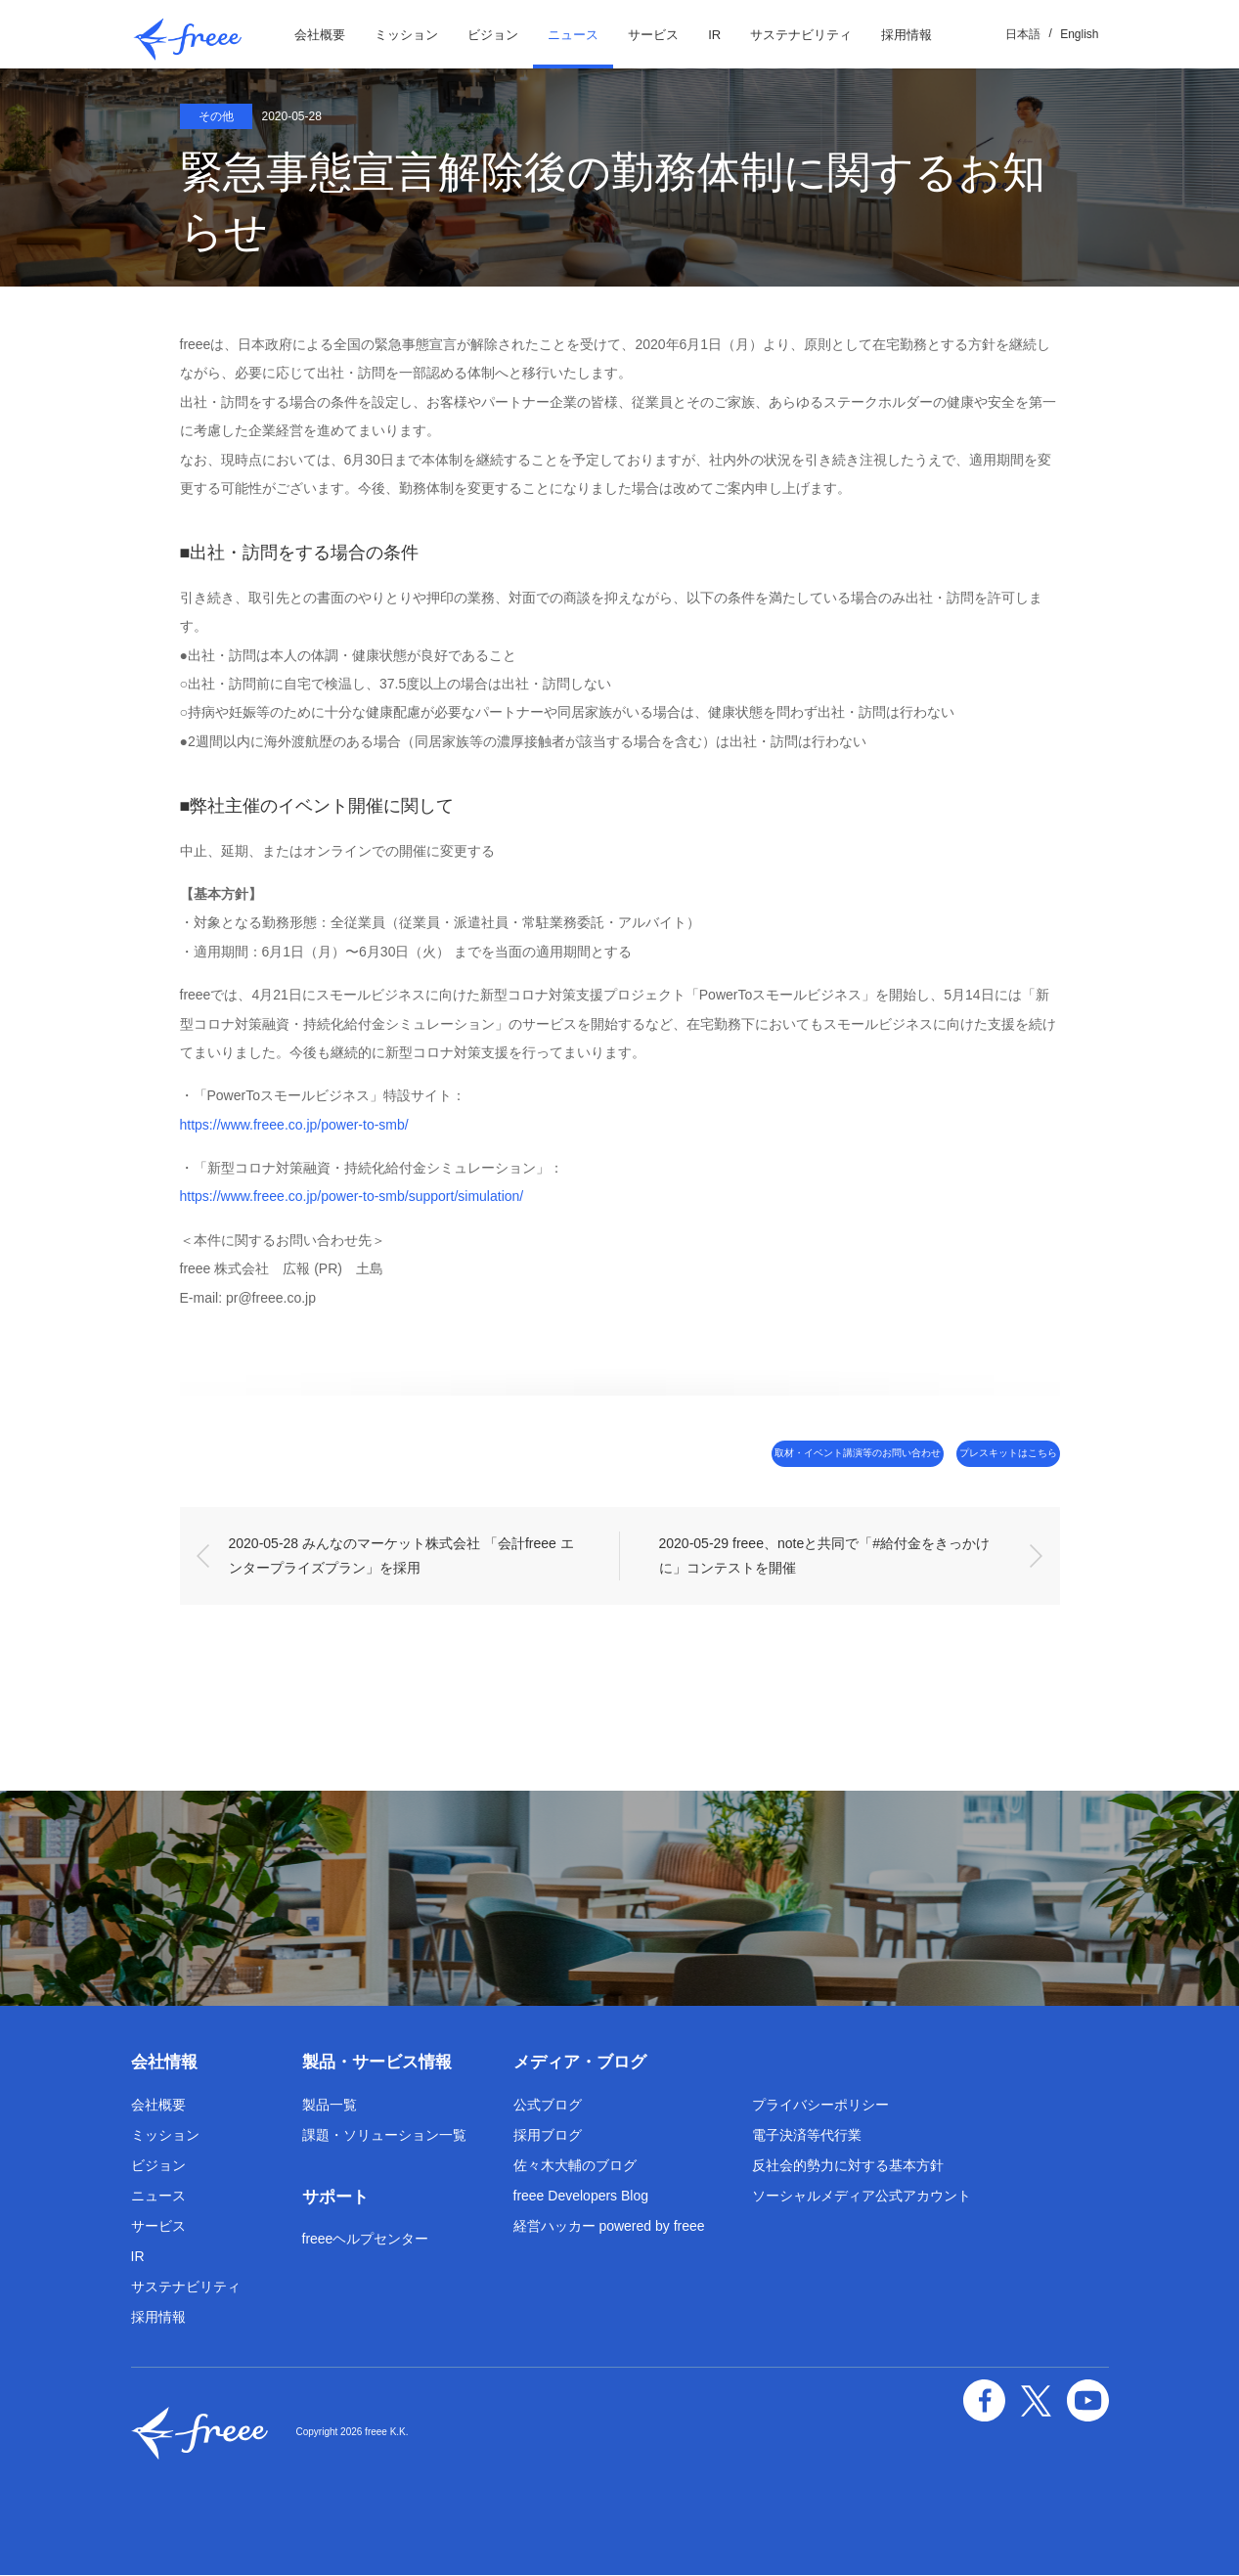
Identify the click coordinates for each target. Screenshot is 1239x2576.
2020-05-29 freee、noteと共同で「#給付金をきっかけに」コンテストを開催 (824, 1556)
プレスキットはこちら (976, 1453)
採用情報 (906, 34)
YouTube (1091, 2397)
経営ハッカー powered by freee (609, 2227)
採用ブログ (547, 2136)
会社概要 (319, 34)
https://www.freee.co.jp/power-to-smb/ (294, 1125)
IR (714, 34)
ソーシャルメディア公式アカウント (861, 2196)
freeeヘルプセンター (365, 2240)
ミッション (406, 34)
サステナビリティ (801, 34)
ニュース (573, 34)
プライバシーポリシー (820, 2105)
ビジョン (492, 34)
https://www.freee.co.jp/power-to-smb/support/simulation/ (352, 1196)
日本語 (1022, 34)
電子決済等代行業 (807, 2136)
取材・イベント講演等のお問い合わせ (753, 1453)
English (1079, 34)
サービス (653, 34)
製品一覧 (329, 2105)
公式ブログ (547, 2105)
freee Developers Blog (581, 2196)
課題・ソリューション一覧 (384, 2136)
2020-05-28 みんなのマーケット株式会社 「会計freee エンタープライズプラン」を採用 (401, 1556)
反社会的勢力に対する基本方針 (848, 2166)
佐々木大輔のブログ (575, 2166)
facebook (1001, 2397)
